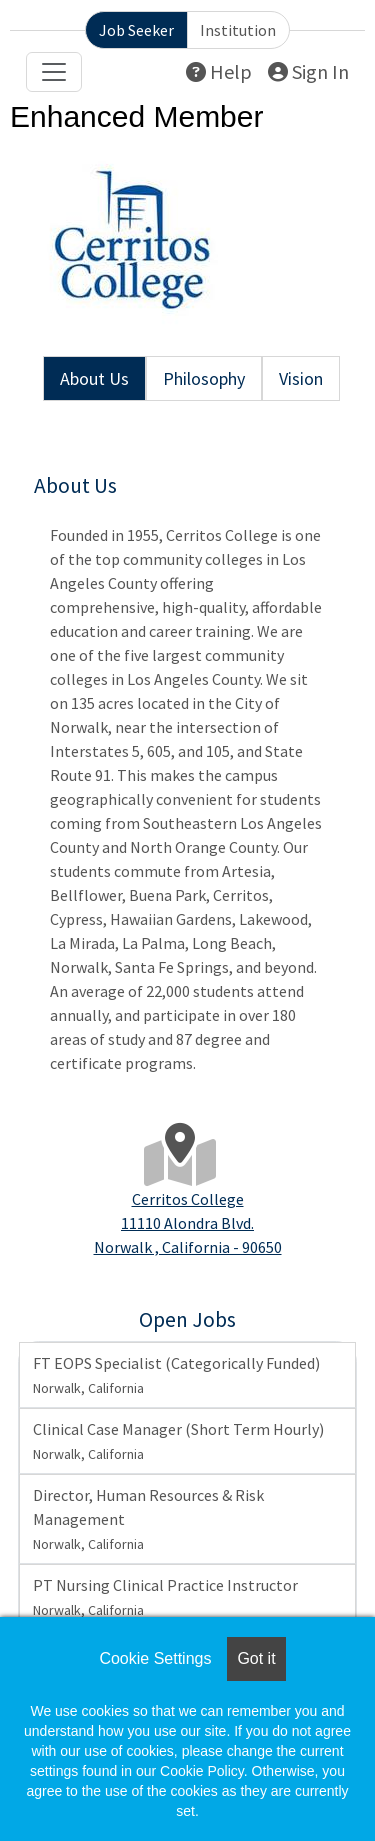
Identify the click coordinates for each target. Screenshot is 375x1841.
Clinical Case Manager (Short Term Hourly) (178, 1441)
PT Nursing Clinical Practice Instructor (165, 1597)
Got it (256, 1658)
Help (219, 71)
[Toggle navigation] (54, 72)
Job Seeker (136, 30)
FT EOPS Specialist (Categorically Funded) (176, 1375)
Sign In (308, 71)
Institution (238, 30)
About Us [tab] (94, 378)
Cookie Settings (155, 1658)
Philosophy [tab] (204, 378)
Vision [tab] (301, 378)
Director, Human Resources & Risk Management (148, 1519)
